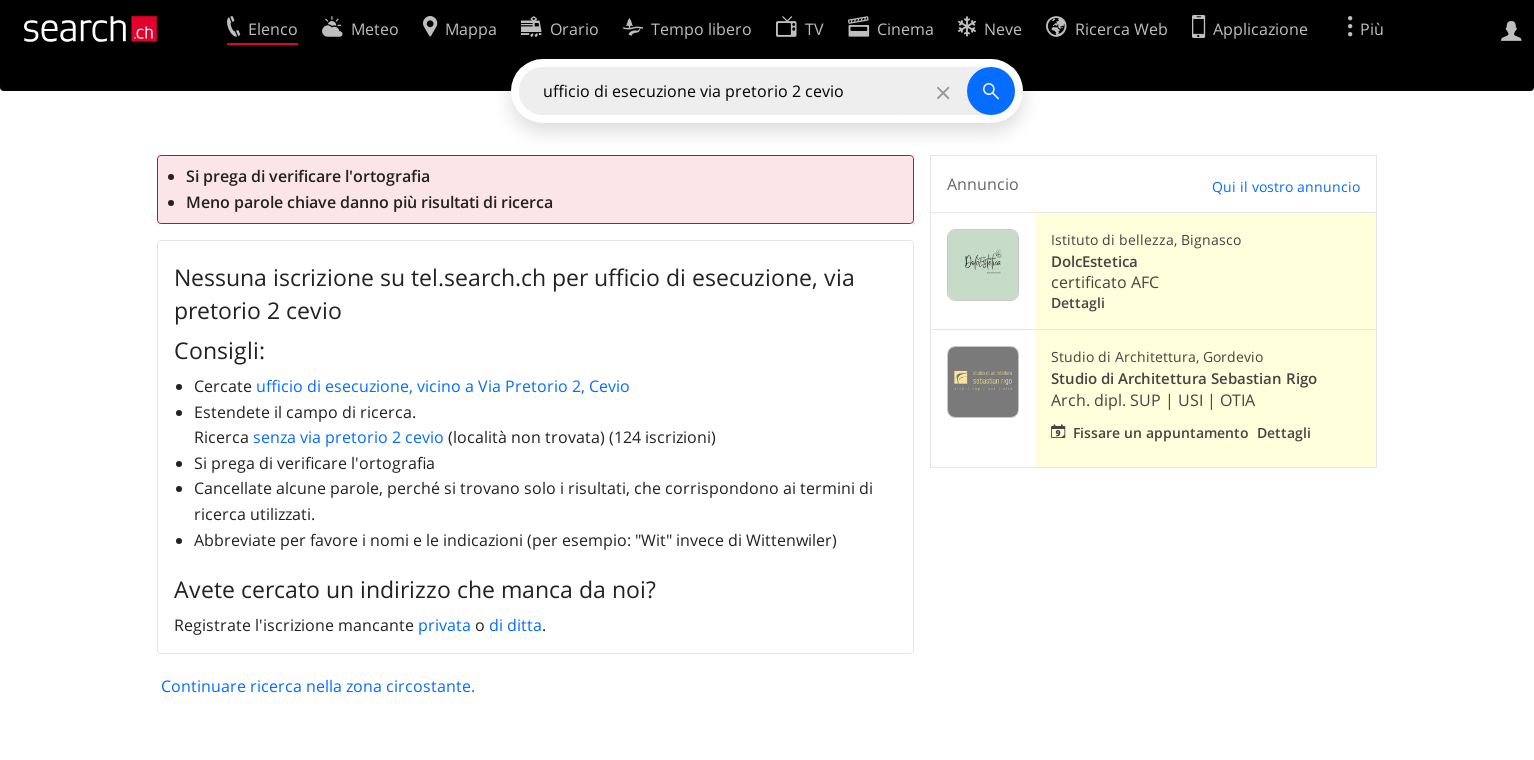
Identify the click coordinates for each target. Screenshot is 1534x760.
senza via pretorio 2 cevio (348, 437)
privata (444, 625)
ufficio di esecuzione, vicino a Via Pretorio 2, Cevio (443, 386)
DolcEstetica (1094, 261)
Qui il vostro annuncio (1286, 186)
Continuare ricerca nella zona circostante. (318, 686)
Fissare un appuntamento (1161, 432)
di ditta (515, 625)
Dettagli (1078, 302)
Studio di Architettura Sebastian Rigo (1184, 378)
